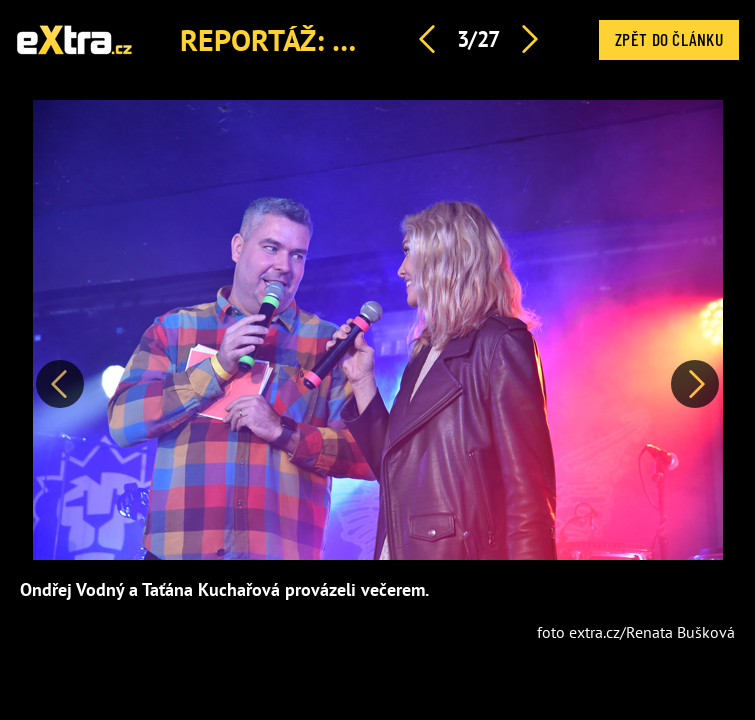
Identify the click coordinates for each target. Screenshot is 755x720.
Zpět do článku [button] (669, 39)
